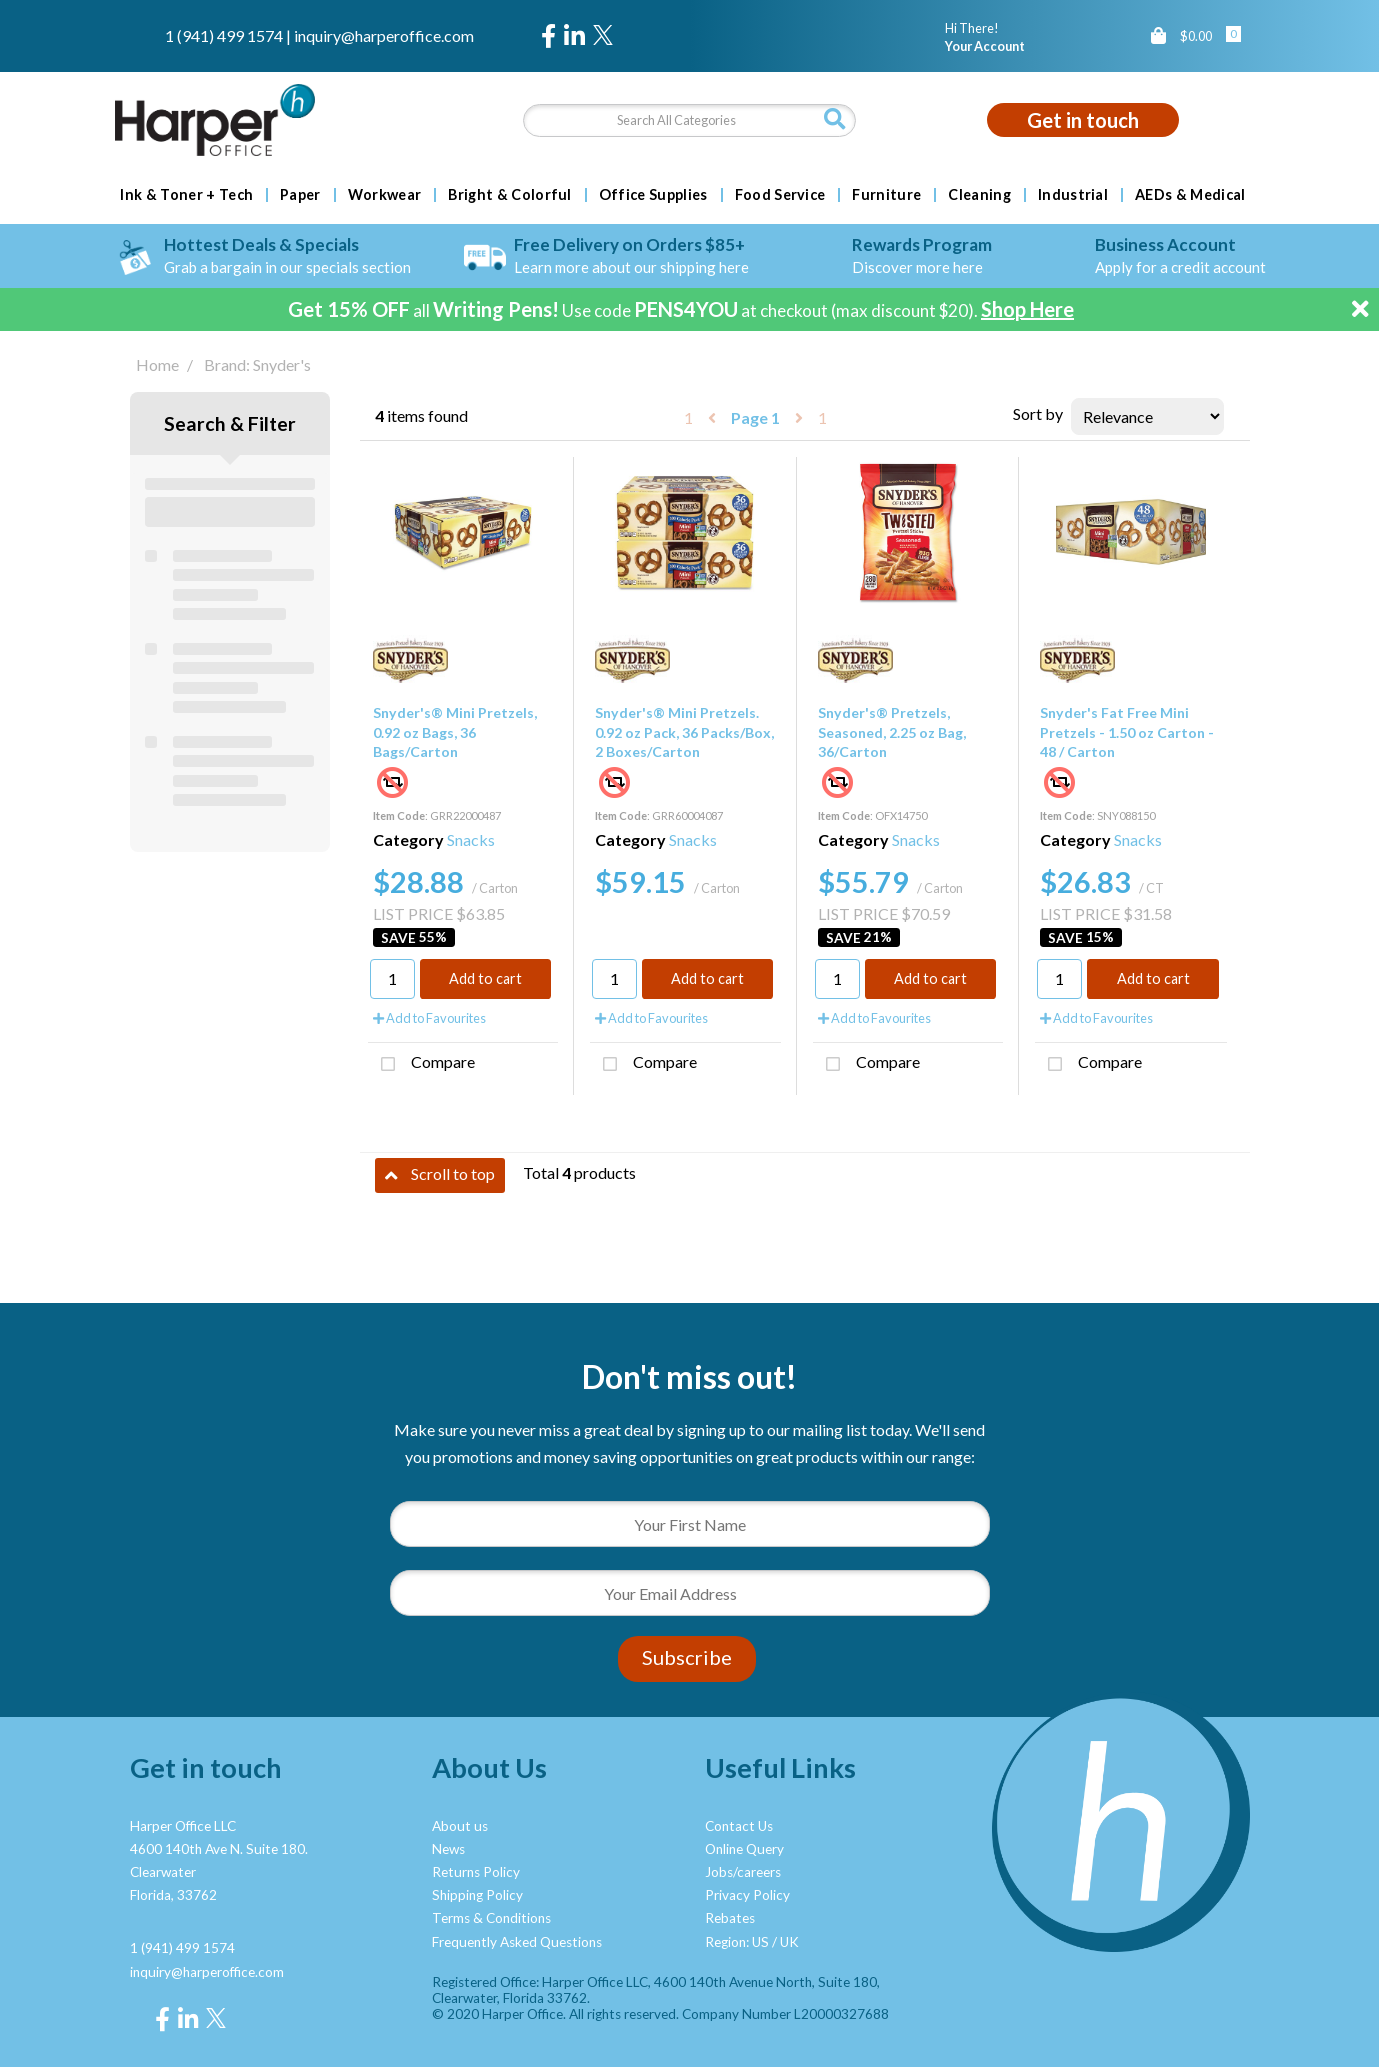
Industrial (1073, 195)
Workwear (385, 195)
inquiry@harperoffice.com (384, 35)
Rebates (730, 1918)
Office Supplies (653, 195)
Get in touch (1083, 120)
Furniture (886, 195)
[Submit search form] (835, 119)
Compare (421, 1064)
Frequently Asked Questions (517, 1942)
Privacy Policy (747, 1895)
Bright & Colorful (509, 195)
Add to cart (485, 978)
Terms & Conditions (491, 1918)
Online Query (744, 1849)
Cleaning (979, 195)
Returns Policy (476, 1872)
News (448, 1849)
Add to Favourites (429, 1018)
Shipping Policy (477, 1895)
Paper (300, 195)
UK (789, 1942)
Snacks (471, 839)
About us (460, 1826)
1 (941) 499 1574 (224, 35)
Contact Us (739, 1826)
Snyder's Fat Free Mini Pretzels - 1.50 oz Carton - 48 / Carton (1127, 731)
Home (157, 364)
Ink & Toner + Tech (186, 195)
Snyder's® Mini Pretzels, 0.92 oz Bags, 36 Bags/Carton (455, 731)
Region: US (737, 1942)
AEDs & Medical (1190, 195)
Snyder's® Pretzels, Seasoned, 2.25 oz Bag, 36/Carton (892, 731)
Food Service (780, 195)
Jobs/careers (743, 1872)
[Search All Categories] (689, 120)
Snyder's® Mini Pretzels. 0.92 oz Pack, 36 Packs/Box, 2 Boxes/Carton (684, 731)
